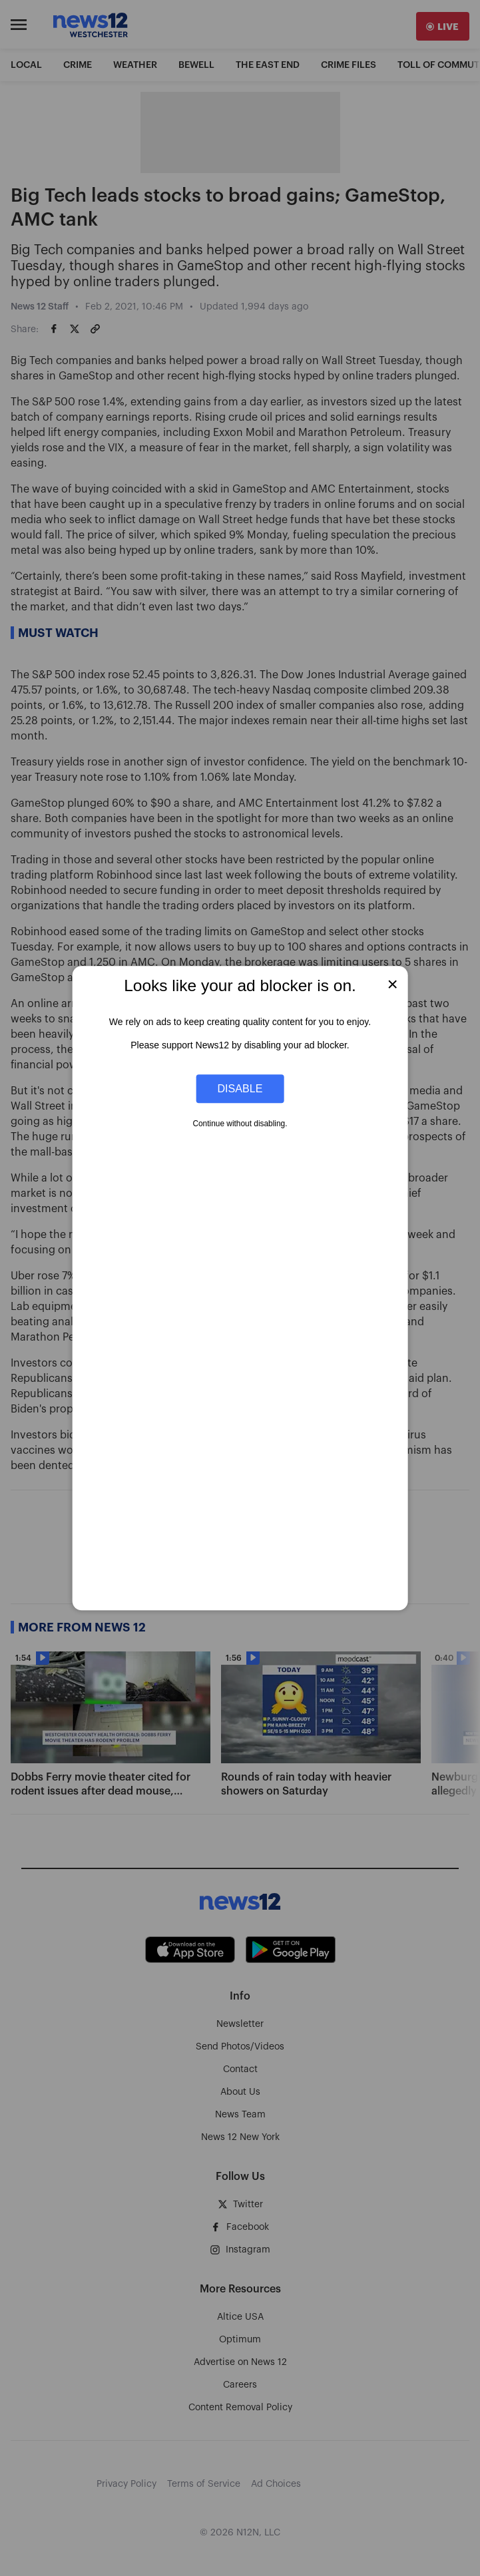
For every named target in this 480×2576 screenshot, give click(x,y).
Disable (240, 1088)
